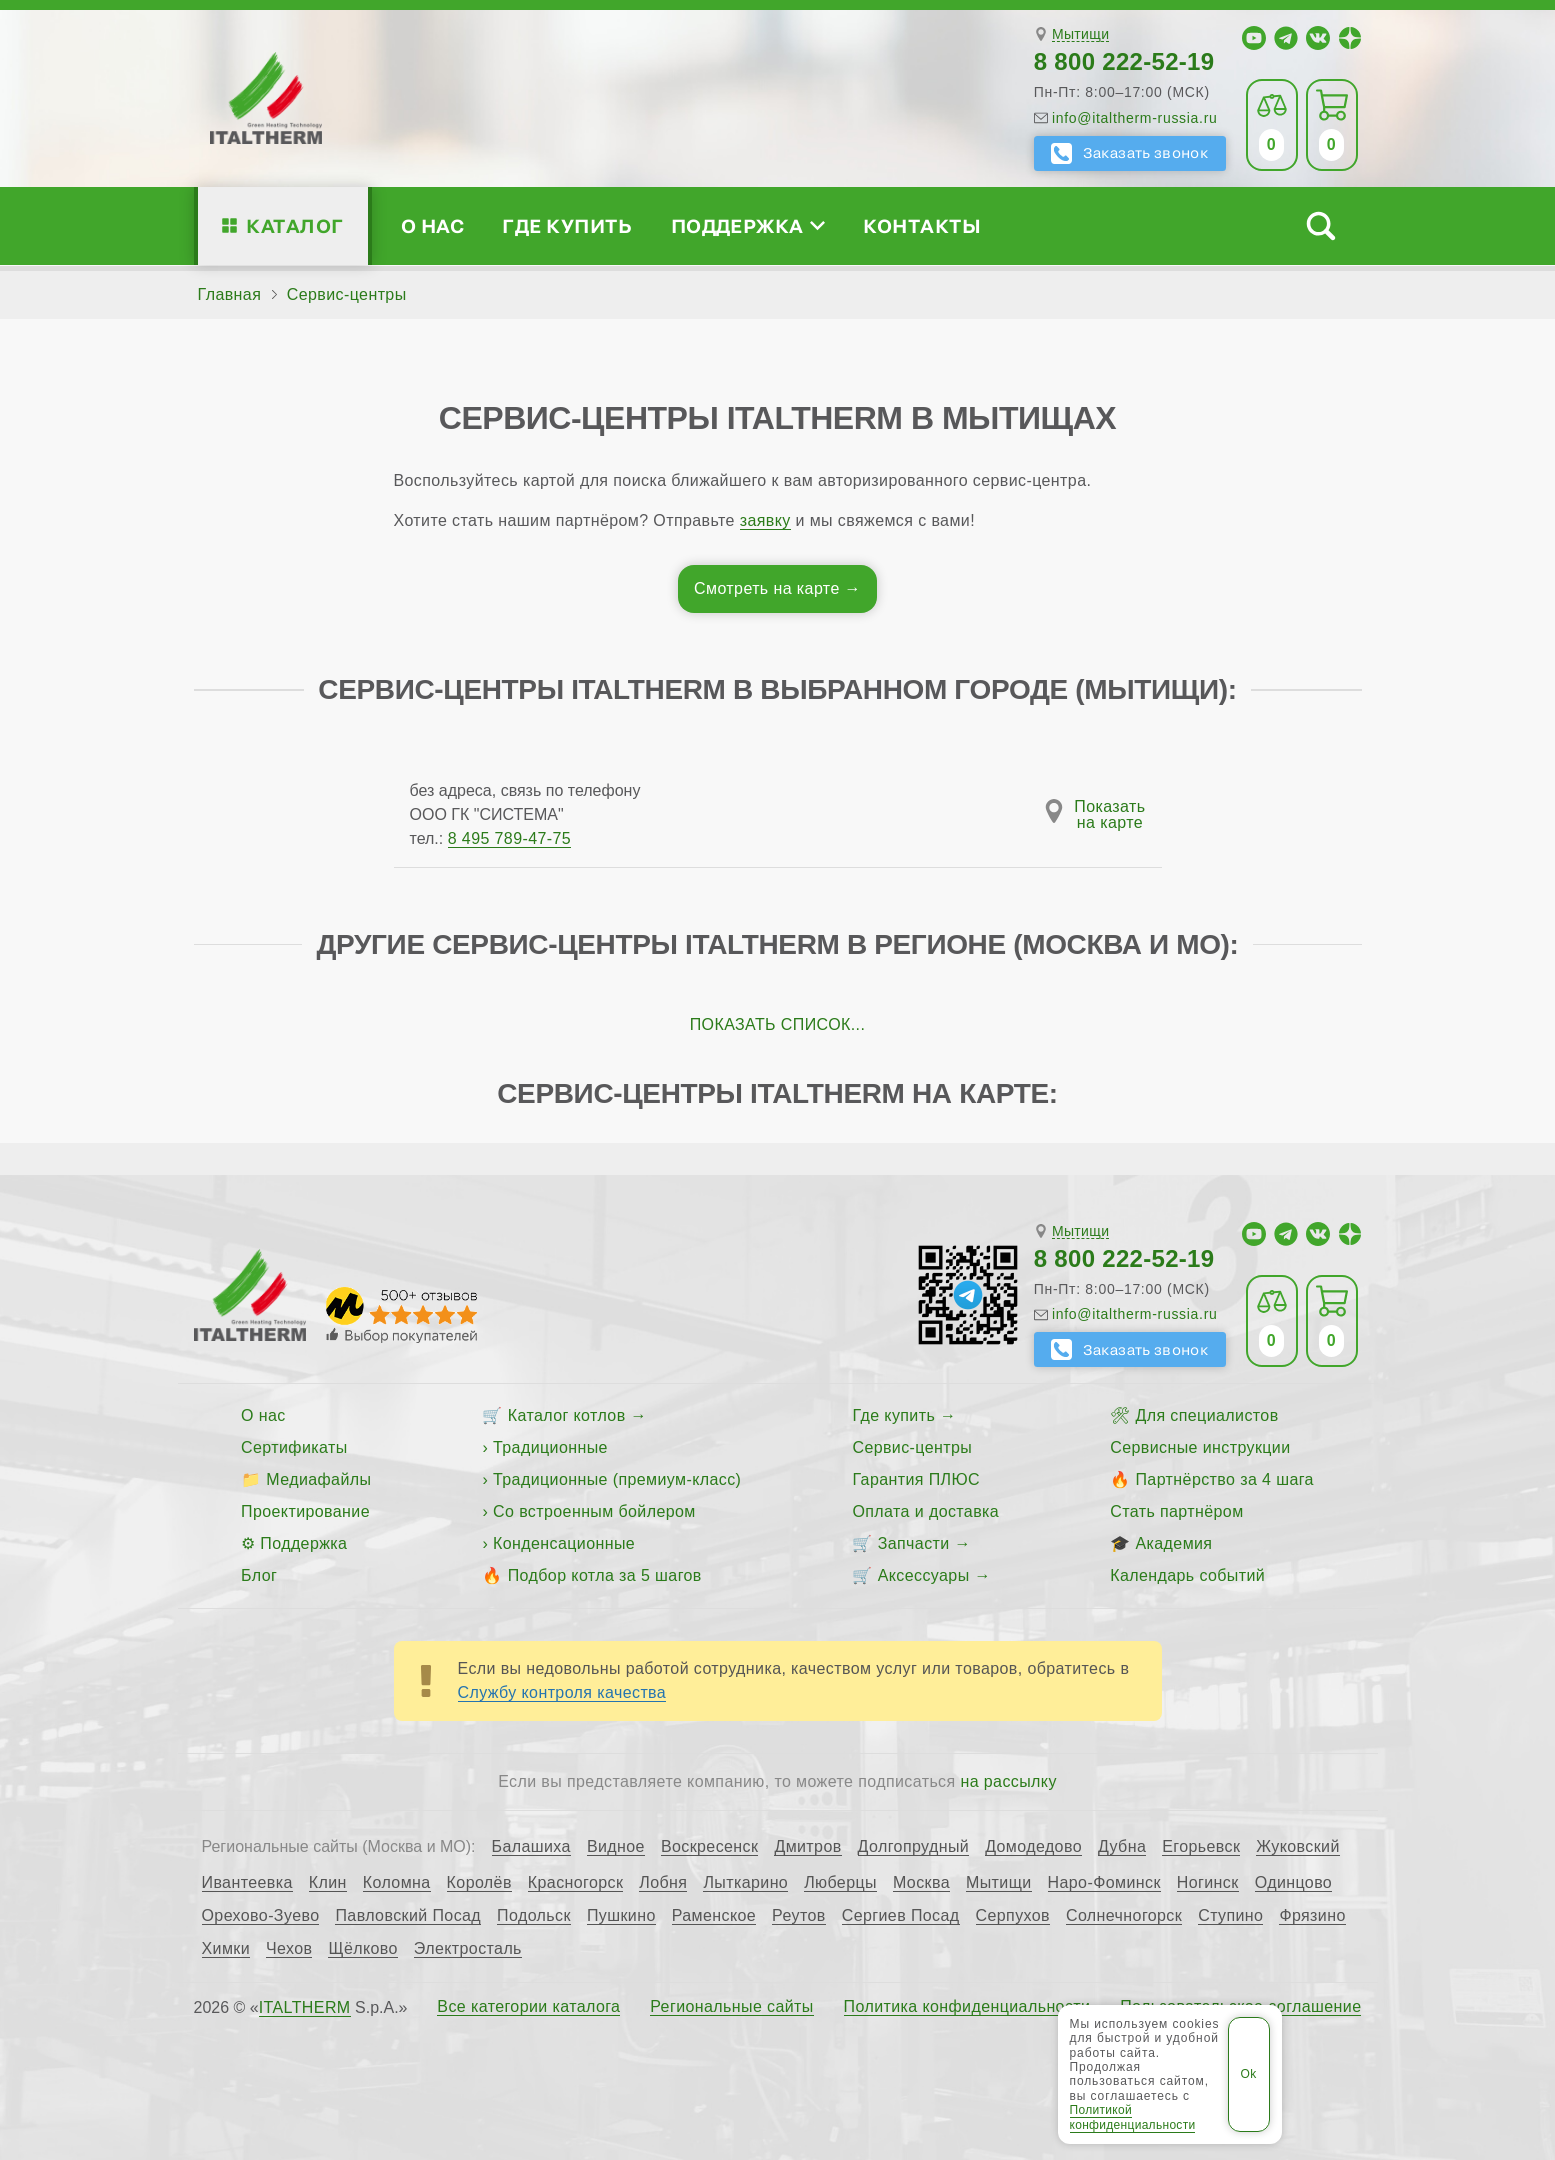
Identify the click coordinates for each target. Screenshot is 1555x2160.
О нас (432, 225)
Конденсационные (564, 1543)
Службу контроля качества (562, 1692)
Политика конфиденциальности (967, 2007)
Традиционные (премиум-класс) (617, 1479)
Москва (921, 1883)
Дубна (1122, 1847)
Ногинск (1208, 1883)
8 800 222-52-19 (1124, 61)
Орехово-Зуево (261, 1916)
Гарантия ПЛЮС (915, 1479)
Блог (259, 1575)
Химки (226, 1949)
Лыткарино (745, 1883)
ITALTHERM (305, 2007)
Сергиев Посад (901, 1916)
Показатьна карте (1109, 815)
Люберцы (840, 1883)
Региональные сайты (732, 2007)
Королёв (479, 1883)
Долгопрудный (914, 1847)
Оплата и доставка (925, 1511)
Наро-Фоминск (1104, 1883)
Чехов (289, 1949)
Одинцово (1294, 1883)
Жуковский (1297, 1847)
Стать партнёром (1176, 1511)
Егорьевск (1201, 1847)
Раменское (714, 1916)
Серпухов (1013, 1916)
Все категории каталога (528, 2007)
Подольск (534, 1916)
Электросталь (468, 1949)
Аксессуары (924, 1575)
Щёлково (362, 1949)
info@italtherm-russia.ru (1135, 118)
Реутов (799, 1916)
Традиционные (550, 1447)
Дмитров (807, 1847)
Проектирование (305, 1511)
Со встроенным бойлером (594, 1511)
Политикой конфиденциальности (1133, 2117)
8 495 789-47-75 (509, 838)
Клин (328, 1883)
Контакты (922, 225)
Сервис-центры (912, 1447)
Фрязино (1312, 1916)
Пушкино (621, 1916)
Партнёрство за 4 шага (1224, 1479)
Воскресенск (710, 1847)
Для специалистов (1206, 1415)
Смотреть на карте (767, 588)
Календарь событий (1187, 1575)
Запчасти (914, 1543)
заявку (765, 520)
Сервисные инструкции (1200, 1447)
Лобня (663, 1883)
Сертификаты (294, 1447)
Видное (616, 1847)
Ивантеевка (247, 1883)
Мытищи (1080, 34)
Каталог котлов (567, 1415)
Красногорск (576, 1883)
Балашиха (531, 1847)
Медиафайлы (318, 1479)
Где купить (567, 225)
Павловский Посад (408, 1916)
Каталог (294, 225)
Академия (1173, 1543)
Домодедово (1033, 1847)
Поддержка (748, 225)
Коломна (397, 1883)
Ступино (1230, 1916)
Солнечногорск (1124, 1916)
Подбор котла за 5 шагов (605, 1575)
